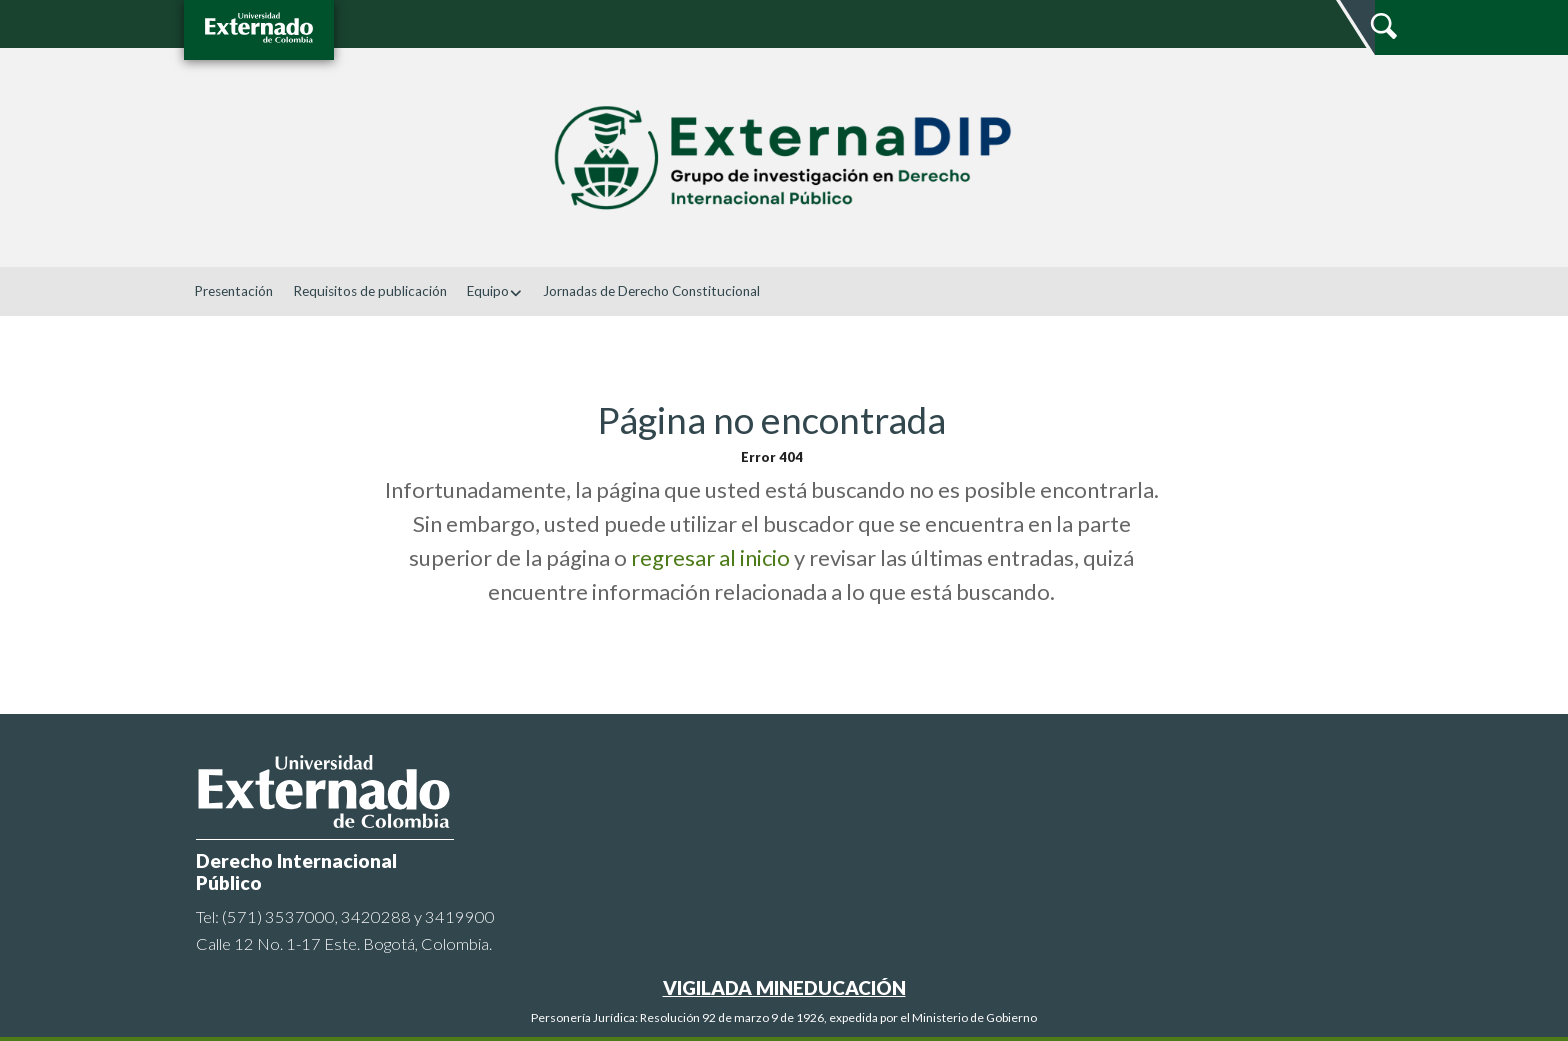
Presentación (233, 291)
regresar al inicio (710, 557)
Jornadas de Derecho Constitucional (651, 291)
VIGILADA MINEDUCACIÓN (784, 987)
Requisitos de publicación (370, 291)
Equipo (495, 291)
